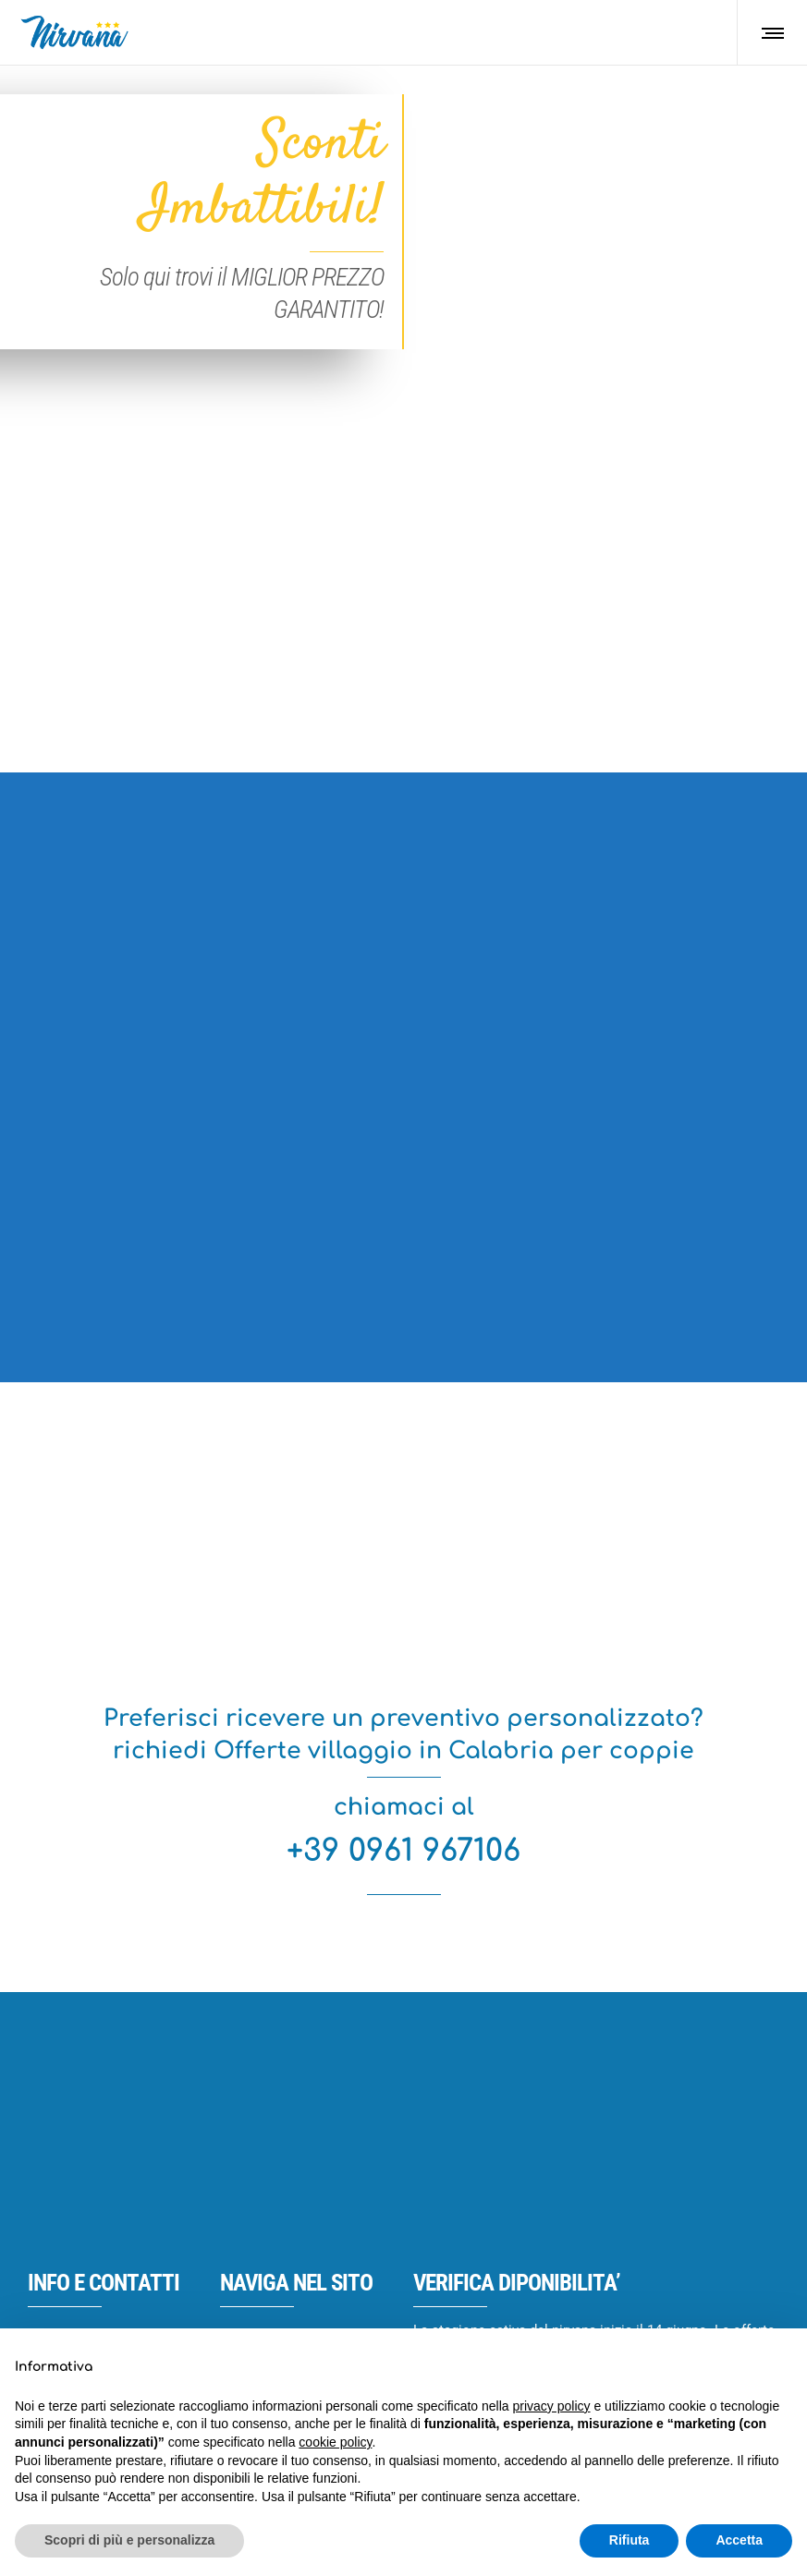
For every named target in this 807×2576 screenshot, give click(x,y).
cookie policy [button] (335, 2442)
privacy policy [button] (552, 2406)
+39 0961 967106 (403, 1851)
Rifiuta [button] (629, 2540)
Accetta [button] (739, 2540)
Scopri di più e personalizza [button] (129, 2540)
